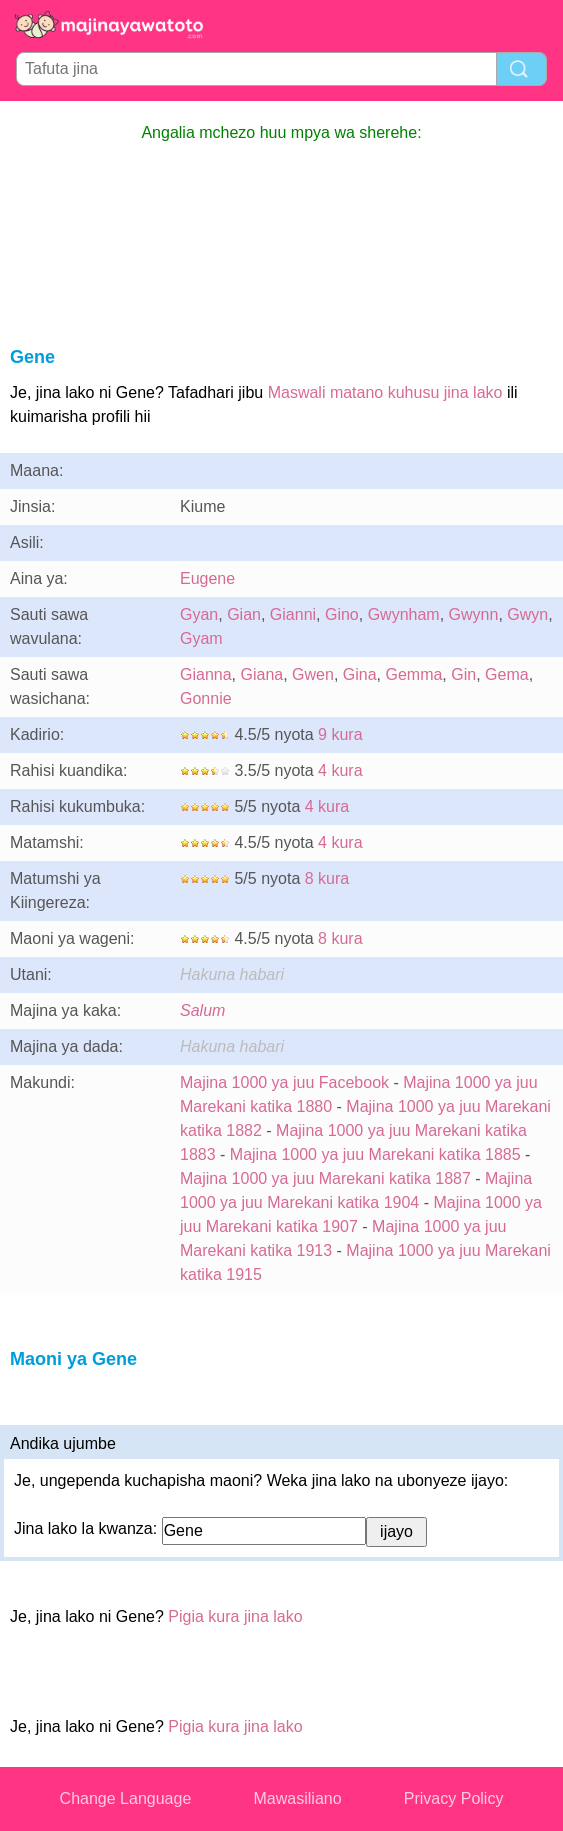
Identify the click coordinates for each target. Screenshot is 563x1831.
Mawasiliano (298, 1798)
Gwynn (474, 614)
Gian (244, 614)
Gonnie (206, 698)
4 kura (340, 770)
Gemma (413, 674)
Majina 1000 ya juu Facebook (284, 1082)
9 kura (340, 734)
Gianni (293, 614)
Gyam (201, 638)
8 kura (327, 878)
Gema (507, 674)
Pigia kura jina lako (235, 1616)
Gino (342, 614)
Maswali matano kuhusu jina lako (385, 392)
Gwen (313, 674)
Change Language (126, 1798)
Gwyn (527, 614)
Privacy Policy (454, 1798)
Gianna (206, 674)
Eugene (207, 578)
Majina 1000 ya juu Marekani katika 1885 (375, 1154)
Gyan (199, 614)
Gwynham (404, 614)
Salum (202, 1010)
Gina (360, 674)
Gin (463, 674)
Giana (261, 674)
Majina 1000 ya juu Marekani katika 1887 (325, 1178)
